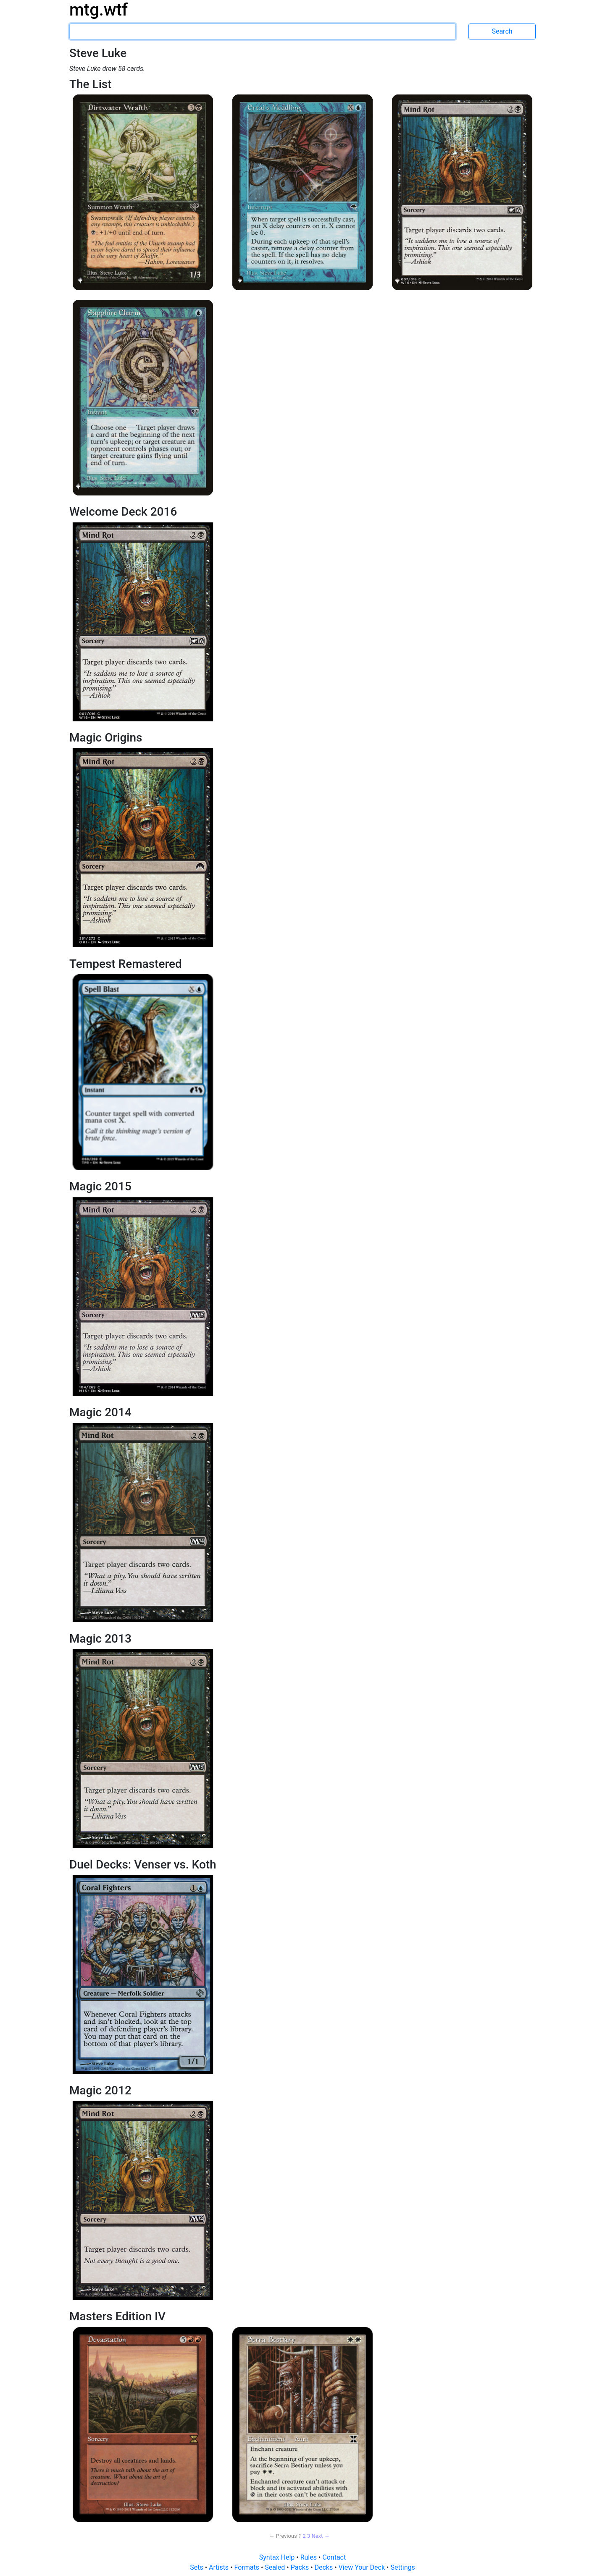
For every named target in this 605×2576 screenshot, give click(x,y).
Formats (247, 2567)
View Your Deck (363, 2567)
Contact (334, 2557)
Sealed (276, 2567)
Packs (300, 2567)
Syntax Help (278, 2557)
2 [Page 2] (303, 2536)
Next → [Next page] (320, 2536)
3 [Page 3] (308, 2536)
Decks (325, 2567)
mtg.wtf (98, 10)
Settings (402, 2567)
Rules (309, 2557)
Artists (219, 2567)
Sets (197, 2567)
